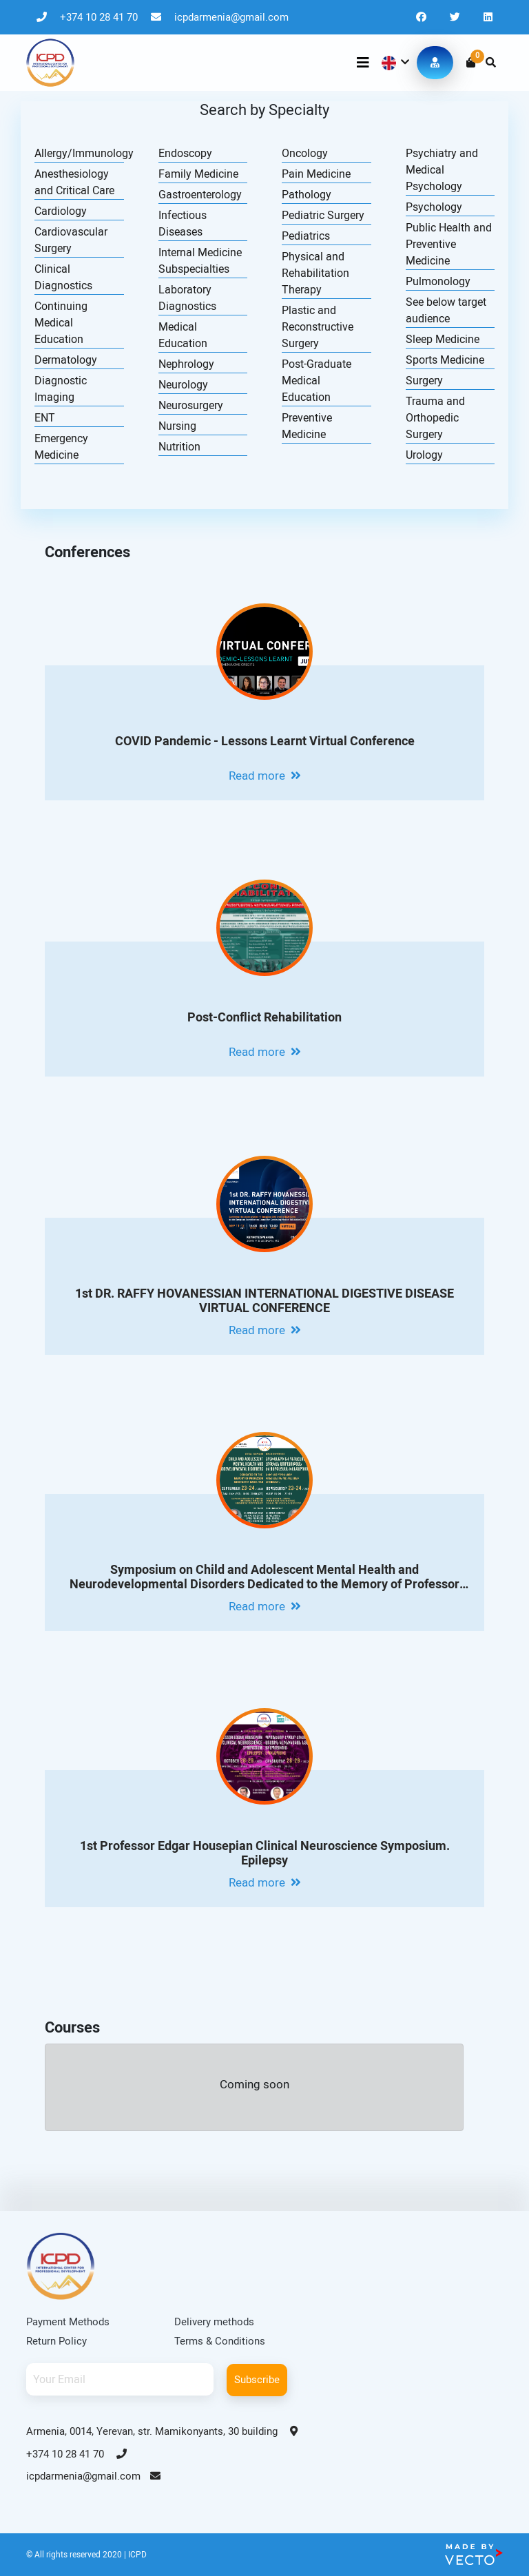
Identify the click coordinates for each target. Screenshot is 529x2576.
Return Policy (56, 2341)
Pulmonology (438, 281)
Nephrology (186, 364)
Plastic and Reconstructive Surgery (317, 327)
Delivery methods (214, 2322)
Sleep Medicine (442, 339)
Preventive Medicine (307, 426)
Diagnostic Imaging (60, 389)
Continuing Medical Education (60, 323)
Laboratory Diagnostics (187, 298)
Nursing (177, 426)
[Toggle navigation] (363, 62)
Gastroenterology (200, 194)
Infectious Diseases (182, 223)
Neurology (183, 384)
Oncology (305, 153)
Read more (265, 775)
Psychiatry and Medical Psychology (442, 170)
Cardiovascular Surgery (70, 240)
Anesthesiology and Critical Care (74, 182)
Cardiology (60, 211)
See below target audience (446, 310)
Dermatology (65, 359)
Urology (424, 454)
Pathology (306, 194)
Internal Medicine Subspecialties (200, 261)
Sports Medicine (445, 359)
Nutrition (179, 446)
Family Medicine (198, 173)
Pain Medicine (316, 173)
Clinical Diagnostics (63, 277)
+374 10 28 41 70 (89, 17)
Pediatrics (306, 235)
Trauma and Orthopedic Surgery (435, 418)
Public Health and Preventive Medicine (449, 244)
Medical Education (182, 335)
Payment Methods (68, 2322)
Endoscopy (185, 153)
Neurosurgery (190, 405)
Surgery (424, 380)
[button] (394, 63)
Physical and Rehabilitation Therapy (315, 273)
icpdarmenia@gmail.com (220, 17)
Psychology (434, 207)
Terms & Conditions (219, 2341)
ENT (44, 417)
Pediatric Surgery (323, 215)
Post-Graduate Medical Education (316, 380)
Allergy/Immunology (79, 153)
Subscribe (257, 2380)
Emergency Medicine (61, 446)
